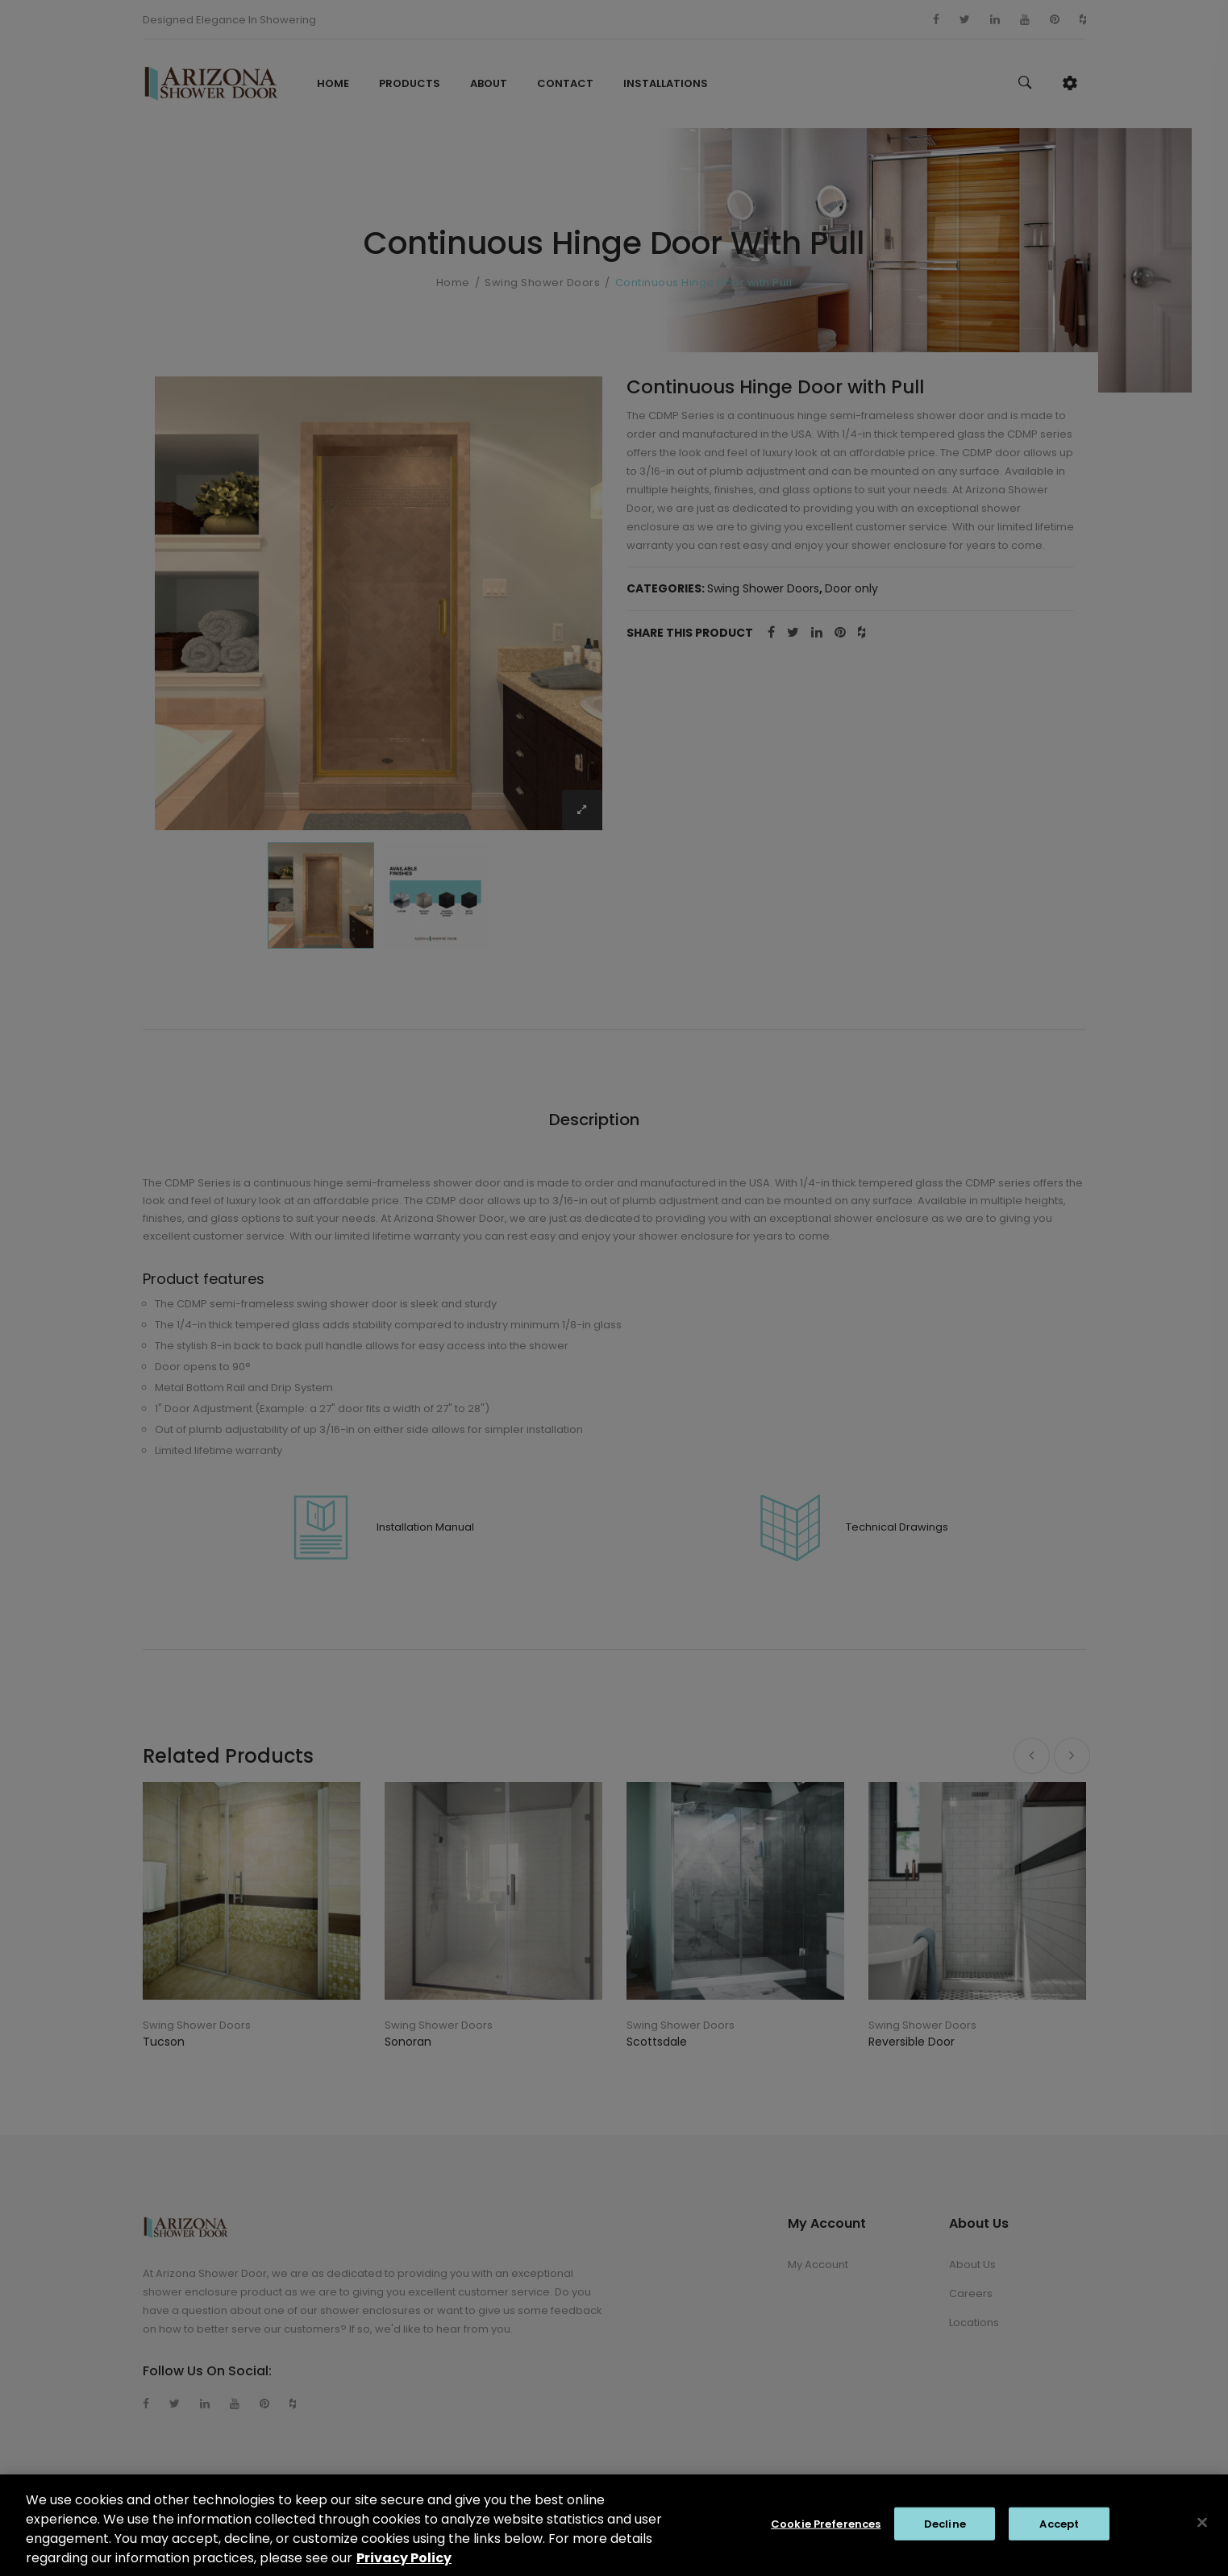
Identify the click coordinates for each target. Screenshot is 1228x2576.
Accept (1059, 2532)
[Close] (1202, 2531)
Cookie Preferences (825, 2532)
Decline (945, 2532)
